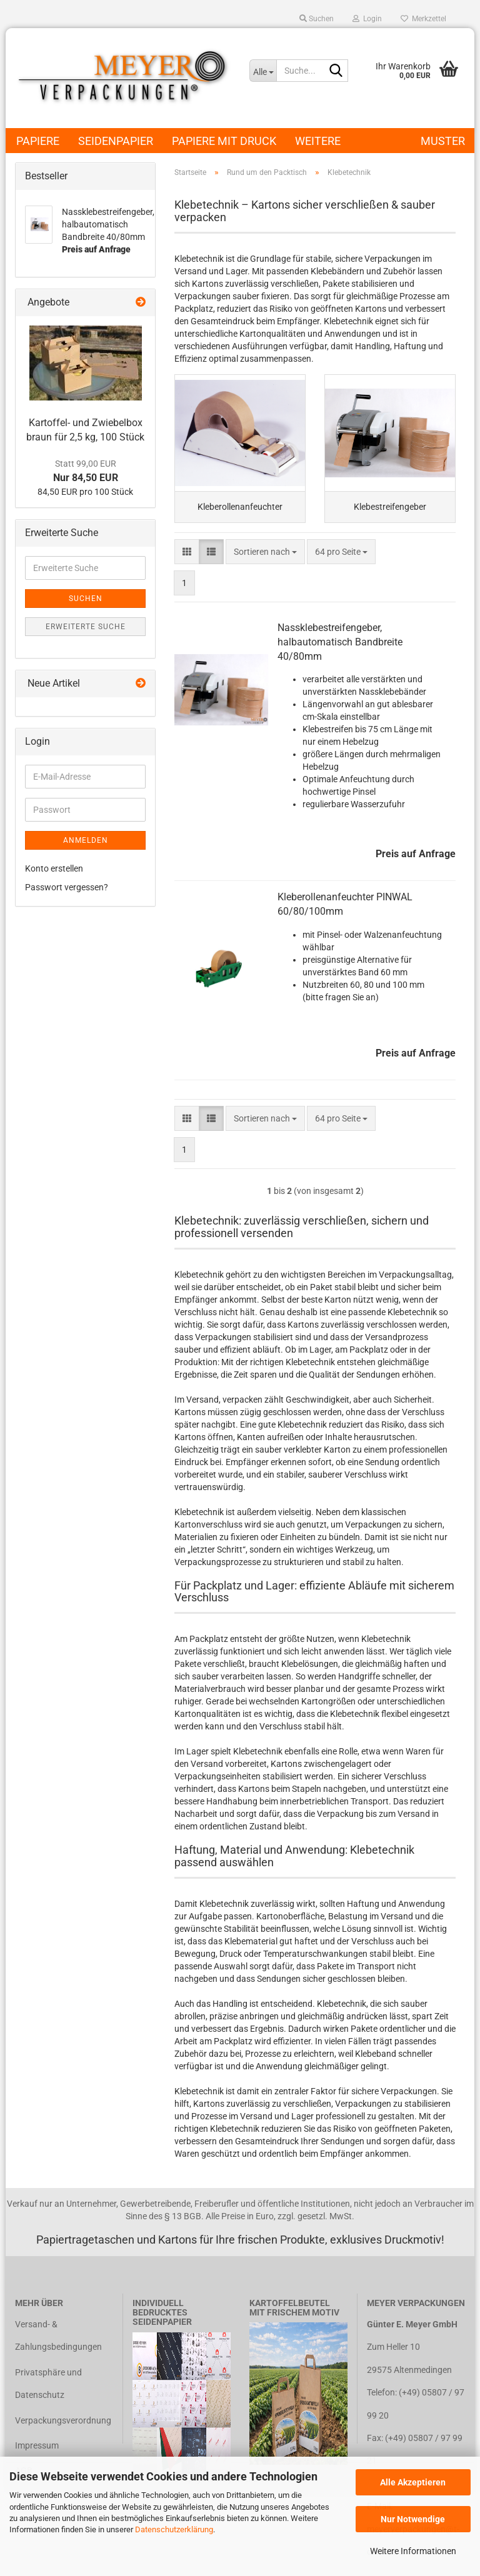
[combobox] (265, 559)
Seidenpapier (115, 140)
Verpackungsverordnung (63, 2427)
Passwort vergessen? (66, 887)
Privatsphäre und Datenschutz (48, 2391)
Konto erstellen (54, 868)
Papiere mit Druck (224, 140)
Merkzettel (423, 18)
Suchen (85, 598)
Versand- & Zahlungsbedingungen (58, 2343)
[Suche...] (262, 70)
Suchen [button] (316, 18)
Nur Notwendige (413, 2519)
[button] (186, 559)
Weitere (318, 140)
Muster (443, 140)
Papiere (37, 140)
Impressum (37, 2453)
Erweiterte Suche (86, 626)
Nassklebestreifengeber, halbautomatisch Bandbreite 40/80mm (340, 649)
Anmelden (85, 840)
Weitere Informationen (413, 2551)
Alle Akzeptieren (413, 2482)
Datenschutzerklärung (174, 2529)
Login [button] (367, 18)
